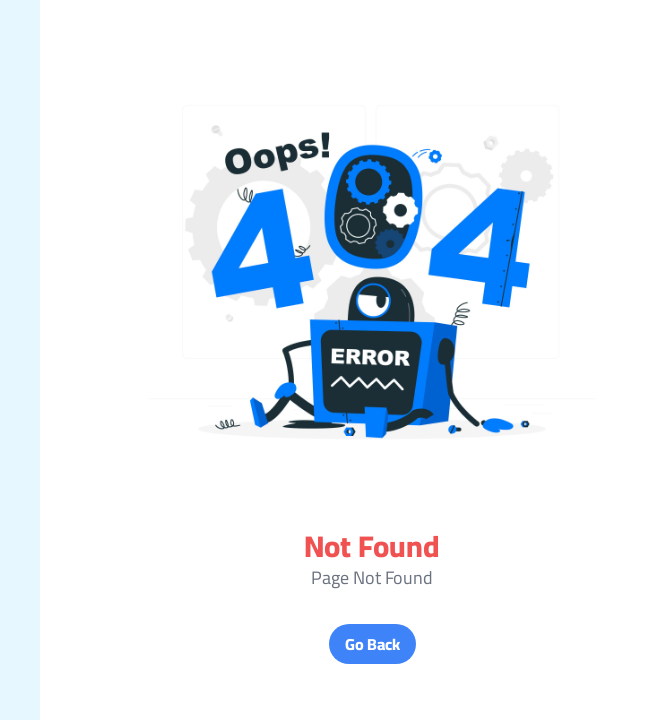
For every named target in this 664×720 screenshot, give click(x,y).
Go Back (332, 644)
